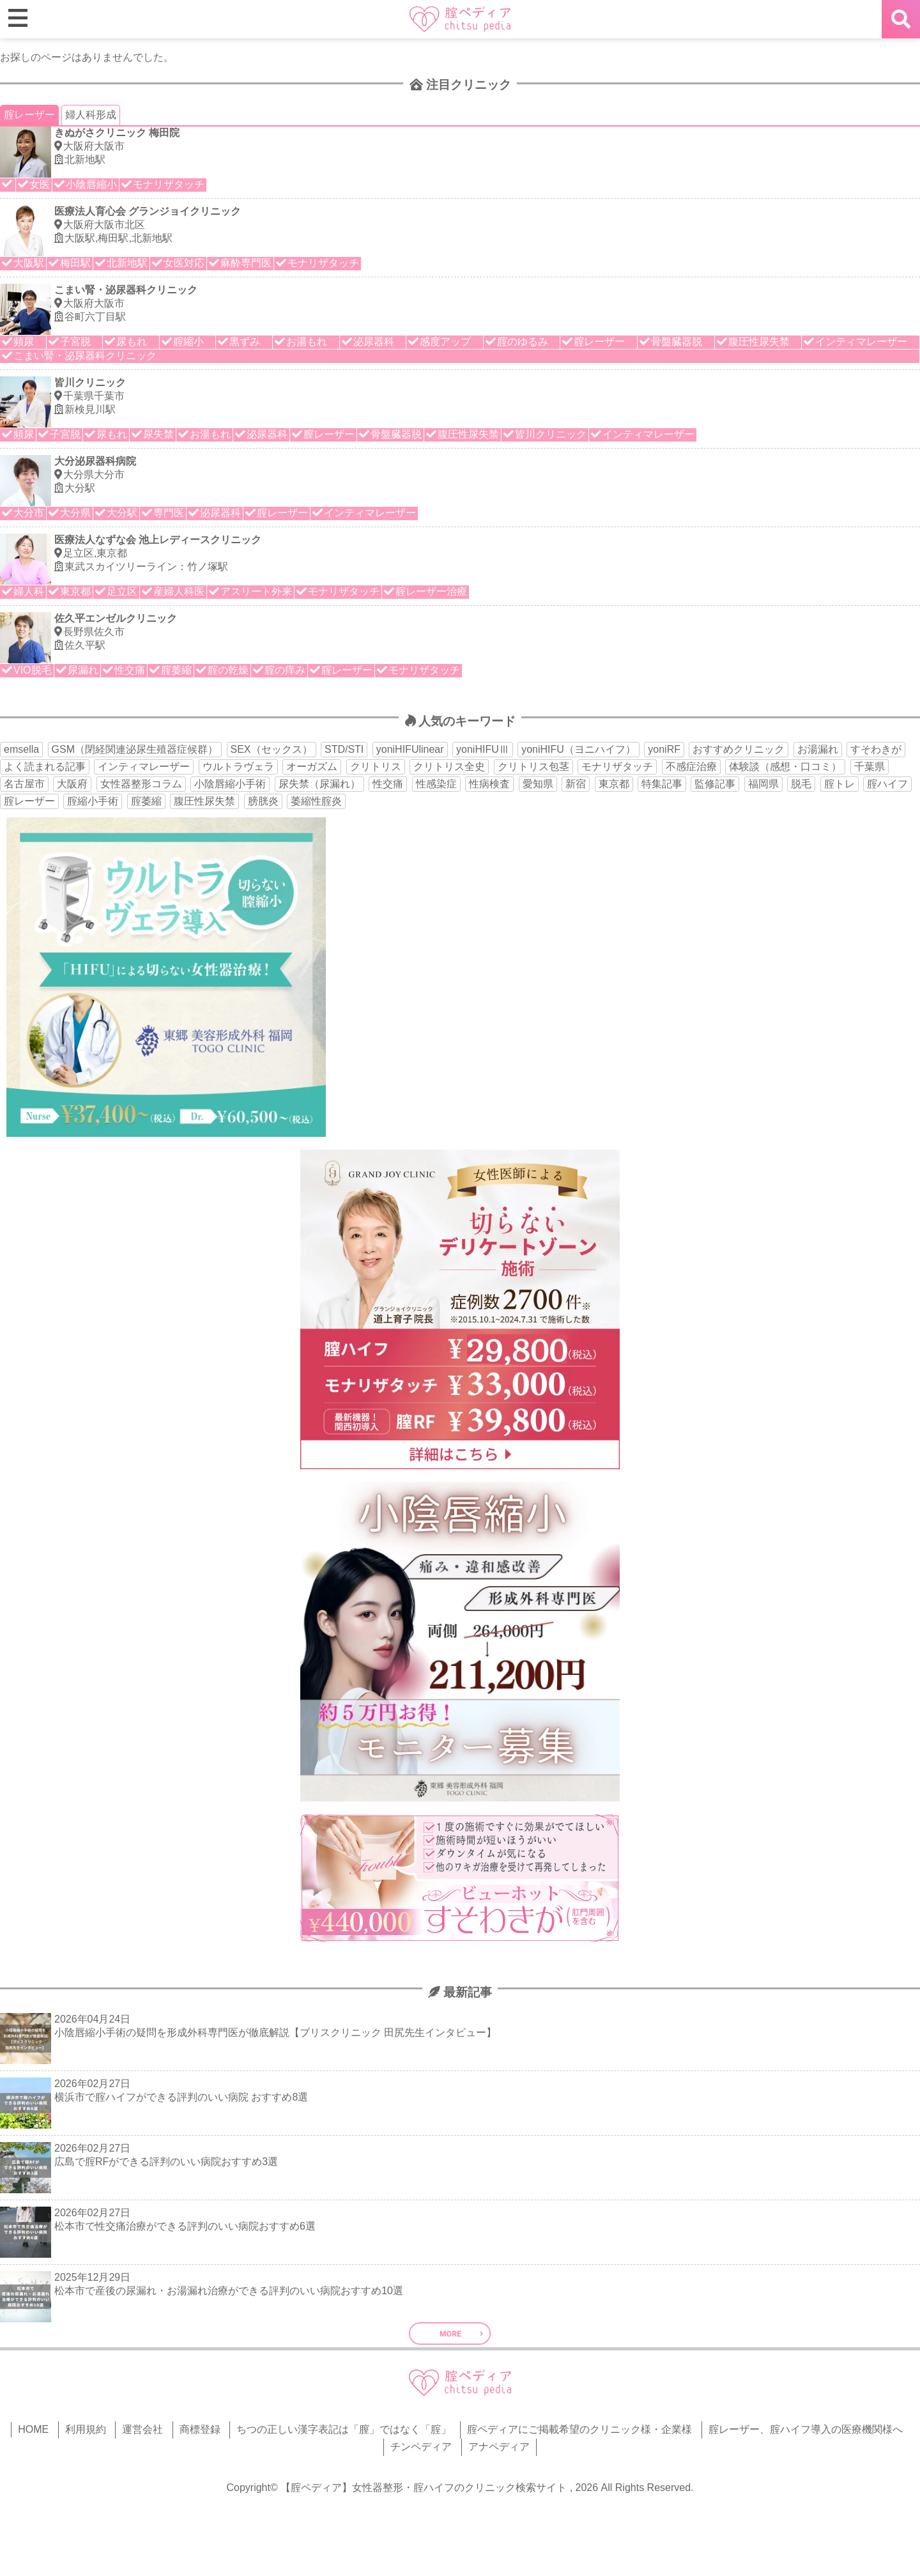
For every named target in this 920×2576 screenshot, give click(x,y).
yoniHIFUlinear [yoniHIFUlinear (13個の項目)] (410, 749)
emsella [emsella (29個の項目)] (21, 749)
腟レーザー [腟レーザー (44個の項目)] (29, 801)
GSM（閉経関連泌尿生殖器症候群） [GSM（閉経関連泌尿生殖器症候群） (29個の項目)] (135, 749)
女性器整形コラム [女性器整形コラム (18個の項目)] (141, 783)
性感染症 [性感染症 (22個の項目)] (436, 783)
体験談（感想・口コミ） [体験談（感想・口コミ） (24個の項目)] (785, 766)
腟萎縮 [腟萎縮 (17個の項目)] (146, 801)
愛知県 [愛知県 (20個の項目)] (538, 783)
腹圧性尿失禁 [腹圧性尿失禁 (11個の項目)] (204, 801)
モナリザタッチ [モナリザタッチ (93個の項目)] (617, 766)
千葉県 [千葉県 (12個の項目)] (869, 766)
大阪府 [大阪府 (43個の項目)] (72, 783)
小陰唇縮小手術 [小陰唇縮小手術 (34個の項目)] (230, 783)
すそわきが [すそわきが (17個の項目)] (875, 749)
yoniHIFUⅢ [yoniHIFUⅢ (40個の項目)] (482, 749)
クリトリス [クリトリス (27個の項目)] (375, 766)
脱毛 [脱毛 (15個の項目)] (801, 783)
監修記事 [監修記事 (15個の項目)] (714, 783)
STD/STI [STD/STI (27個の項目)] (344, 749)
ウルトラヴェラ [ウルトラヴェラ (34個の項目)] (238, 766)
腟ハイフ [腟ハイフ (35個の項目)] (887, 783)
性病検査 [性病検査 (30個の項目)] (489, 783)
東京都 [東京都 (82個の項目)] (614, 783)
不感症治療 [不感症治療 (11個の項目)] (691, 766)
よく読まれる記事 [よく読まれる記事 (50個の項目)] (45, 766)
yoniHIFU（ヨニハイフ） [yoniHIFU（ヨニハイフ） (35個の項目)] (578, 749)
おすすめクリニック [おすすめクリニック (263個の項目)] (739, 749)
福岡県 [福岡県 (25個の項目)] (763, 783)
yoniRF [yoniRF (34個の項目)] (664, 749)
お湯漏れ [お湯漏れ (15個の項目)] (817, 749)
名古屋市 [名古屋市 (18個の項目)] (24, 783)
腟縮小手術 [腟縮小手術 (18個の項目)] (92, 801)
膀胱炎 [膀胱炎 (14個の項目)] (263, 801)
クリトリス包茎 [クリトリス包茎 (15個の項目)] (533, 766)
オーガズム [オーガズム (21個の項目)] (311, 766)
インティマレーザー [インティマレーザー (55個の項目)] (144, 766)
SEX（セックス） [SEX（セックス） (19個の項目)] (271, 749)
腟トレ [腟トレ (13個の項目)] (839, 783)
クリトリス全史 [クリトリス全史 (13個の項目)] (449, 766)
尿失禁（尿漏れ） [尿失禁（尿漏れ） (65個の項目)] (319, 783)
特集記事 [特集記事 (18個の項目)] (661, 783)
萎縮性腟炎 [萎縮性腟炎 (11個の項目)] (316, 801)
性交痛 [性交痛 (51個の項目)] (387, 783)
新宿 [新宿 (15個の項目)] (575, 783)
